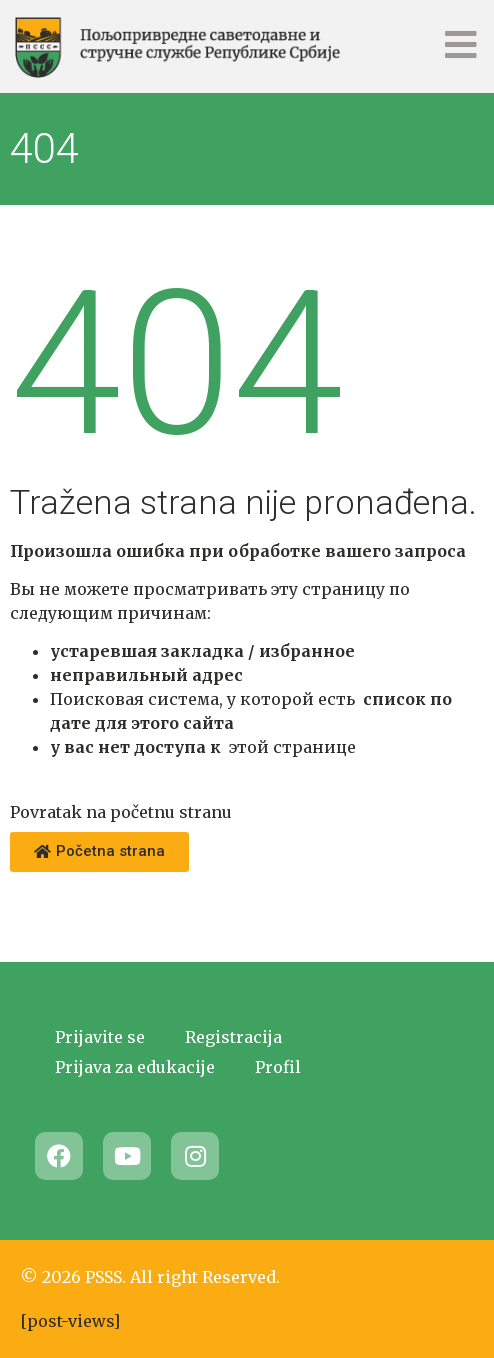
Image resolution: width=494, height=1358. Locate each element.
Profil (278, 1067)
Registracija (233, 1037)
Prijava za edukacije (135, 1067)
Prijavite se (100, 1037)
